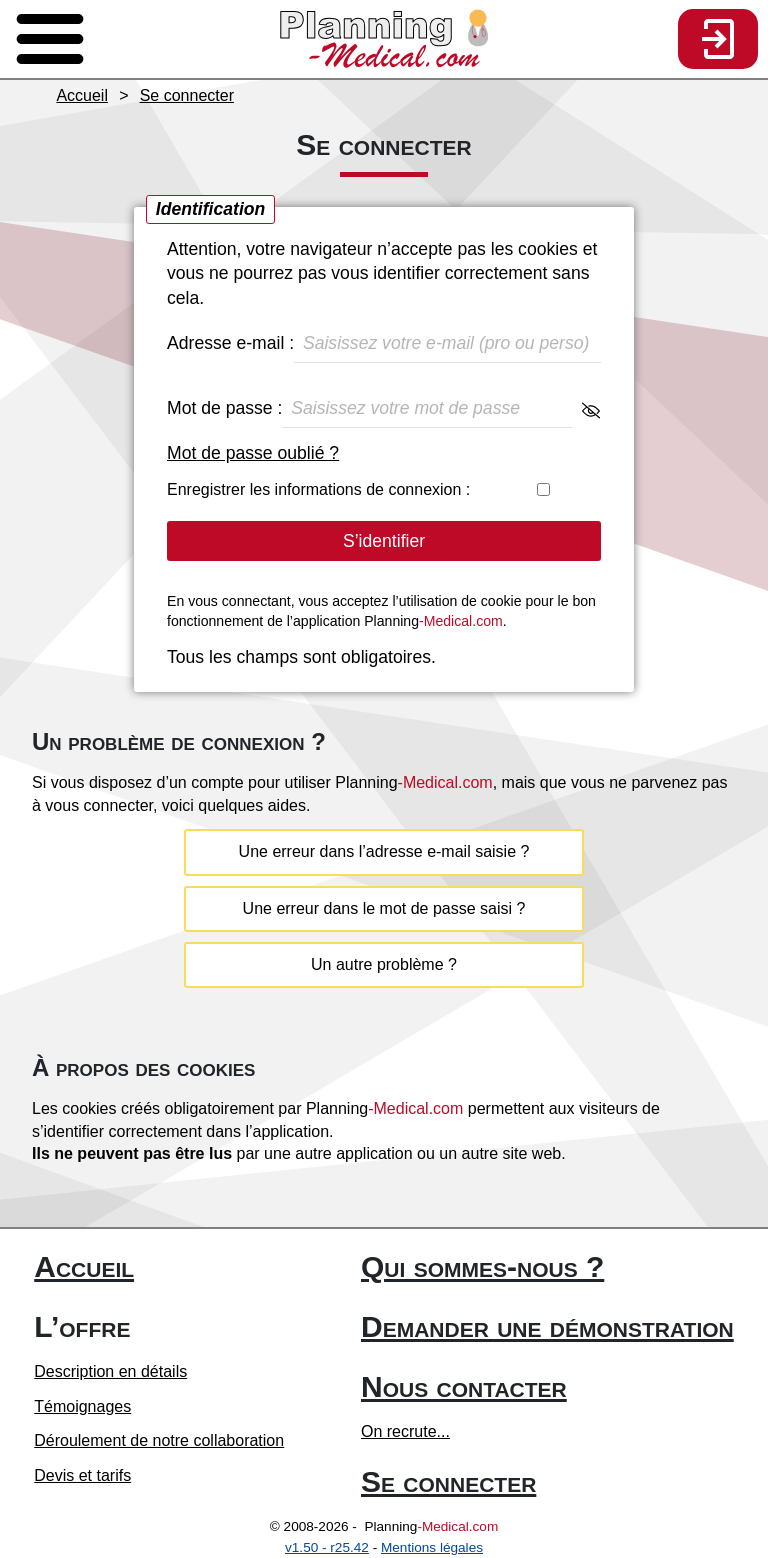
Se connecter (448, 1481)
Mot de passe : (384, 408)
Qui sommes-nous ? (482, 1266)
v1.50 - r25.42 (327, 1547)
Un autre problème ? (384, 964)
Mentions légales (432, 1547)
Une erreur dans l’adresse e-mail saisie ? (384, 851)
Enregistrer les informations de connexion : (384, 489)
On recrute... (405, 1431)
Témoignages (82, 1406)
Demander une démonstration (547, 1326)
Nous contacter (464, 1386)
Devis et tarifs (82, 1475)
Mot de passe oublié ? (253, 453)
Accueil (84, 1266)
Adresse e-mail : (384, 343)
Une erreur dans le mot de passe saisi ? (384, 908)
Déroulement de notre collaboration (159, 1440)
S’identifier (384, 541)
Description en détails (110, 1371)
